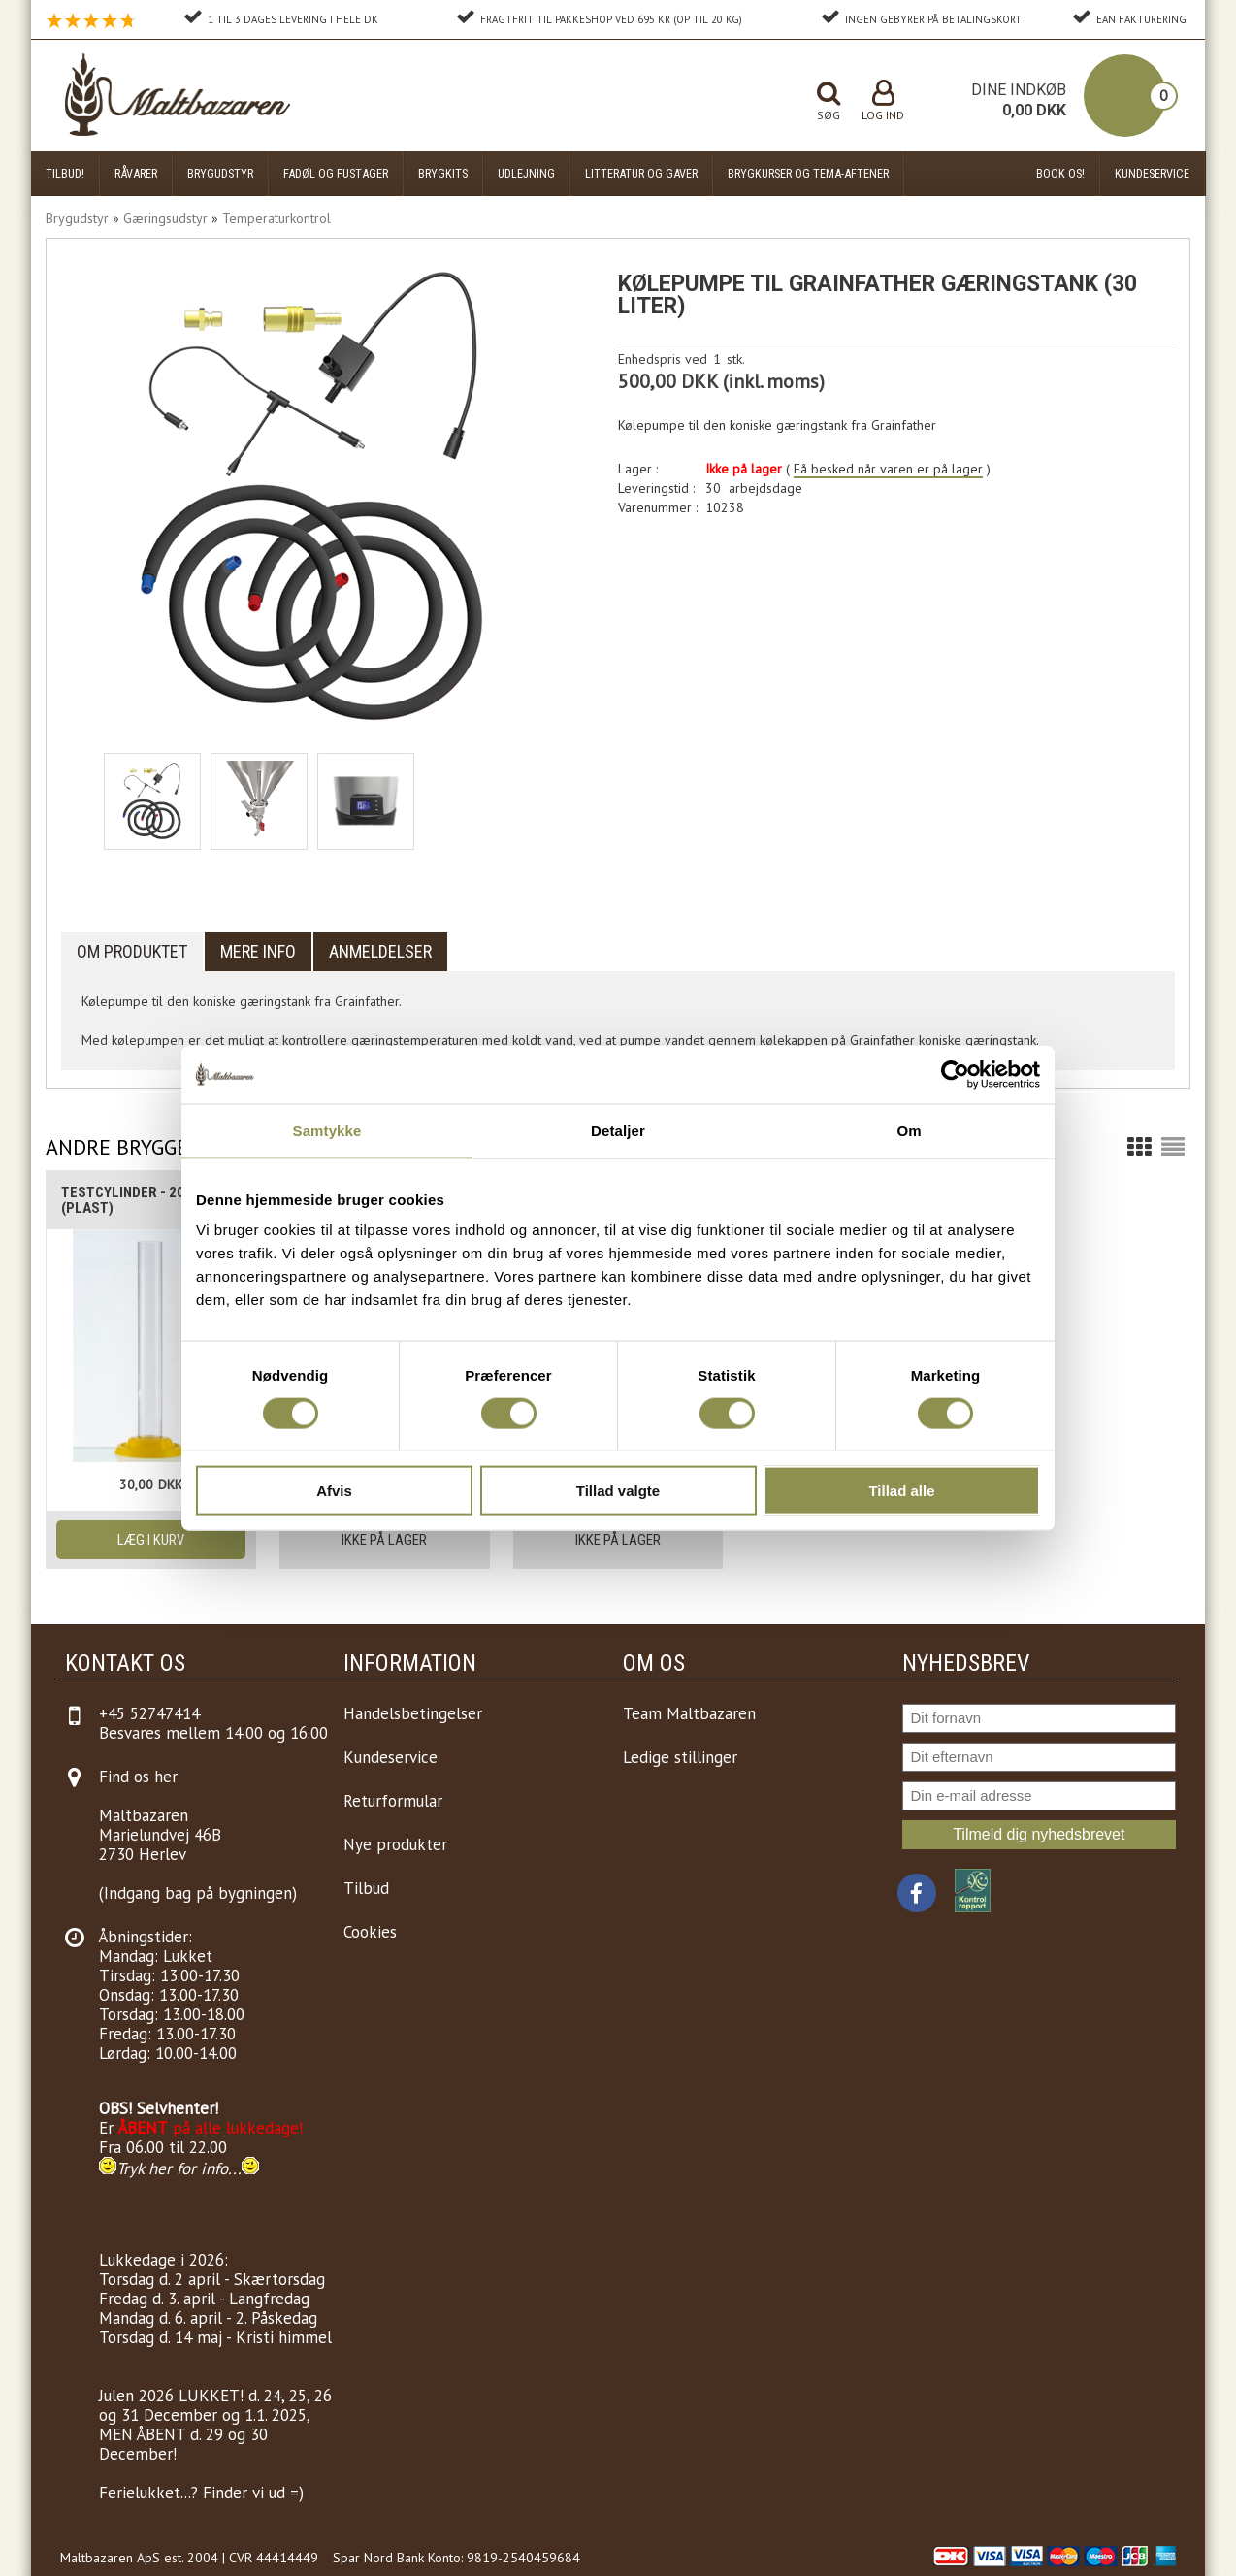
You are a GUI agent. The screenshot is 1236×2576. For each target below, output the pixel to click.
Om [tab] (908, 1130)
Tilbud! (65, 173)
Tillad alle (901, 1491)
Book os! (1060, 173)
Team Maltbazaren (689, 1713)
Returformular (392, 1800)
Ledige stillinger (680, 1757)
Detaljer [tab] (618, 1130)
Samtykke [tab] (327, 1130)
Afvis (334, 1491)
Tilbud (366, 1888)
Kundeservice (1152, 173)
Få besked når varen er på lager (888, 468)
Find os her (138, 1776)
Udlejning (526, 173)
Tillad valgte (618, 1491)
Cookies (370, 1931)
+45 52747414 (149, 1713)
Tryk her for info (172, 2168)
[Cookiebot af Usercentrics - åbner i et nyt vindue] (955, 1074)
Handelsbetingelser (412, 1713)
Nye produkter (395, 1844)
